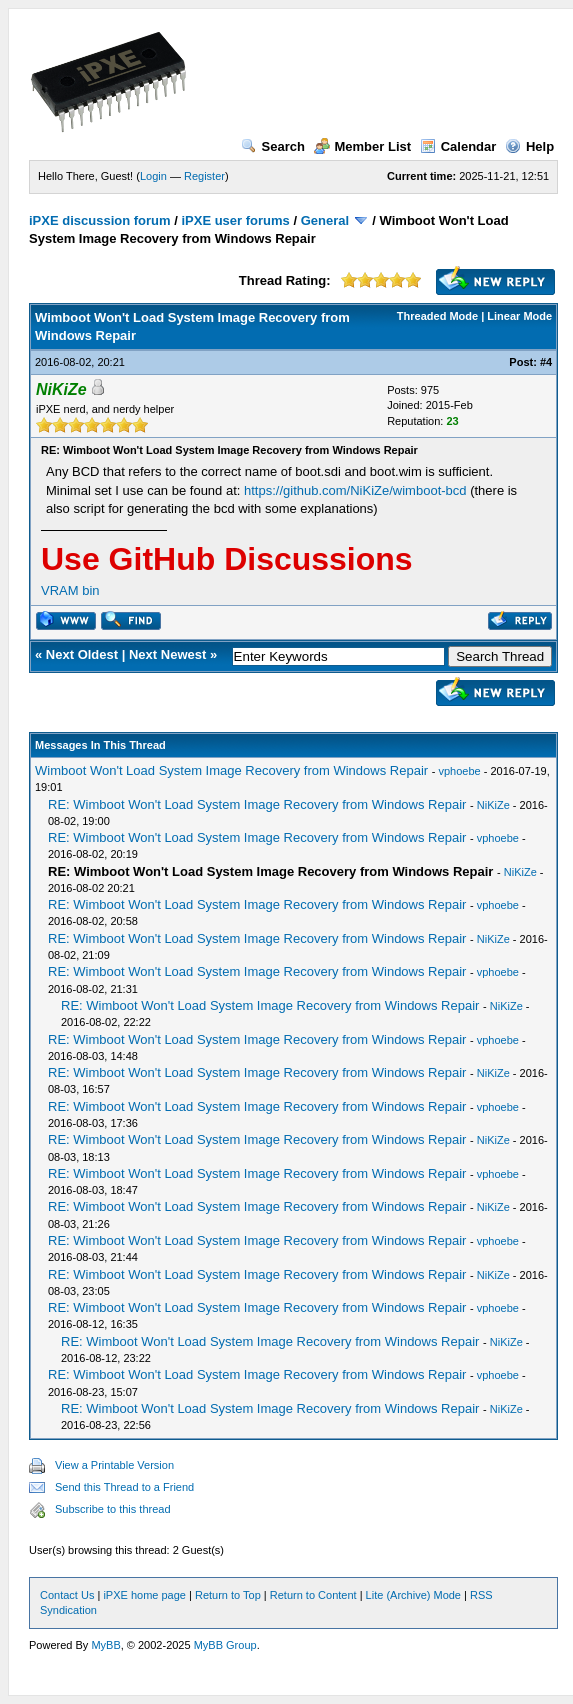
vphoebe (459, 771)
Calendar (458, 146)
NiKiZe (493, 805)
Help (529, 146)
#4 (546, 362)
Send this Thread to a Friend (124, 1487)
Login (153, 176)
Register (204, 176)
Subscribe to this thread (113, 1509)
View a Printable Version (114, 1465)
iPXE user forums (235, 220)
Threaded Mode (437, 316)
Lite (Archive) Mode (413, 1595)
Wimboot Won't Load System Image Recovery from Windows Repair (231, 770)
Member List (363, 146)
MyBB (105, 1645)
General (325, 220)
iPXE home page (144, 1595)
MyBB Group (225, 1645)
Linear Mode (519, 316)
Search (273, 146)
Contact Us (67, 1595)
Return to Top (228, 1595)
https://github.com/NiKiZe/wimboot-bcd (355, 490)
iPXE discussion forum (100, 220)
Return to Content (313, 1595)
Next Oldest (82, 654)
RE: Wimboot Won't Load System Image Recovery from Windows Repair (257, 804)
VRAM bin (70, 590)
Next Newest (167, 654)
